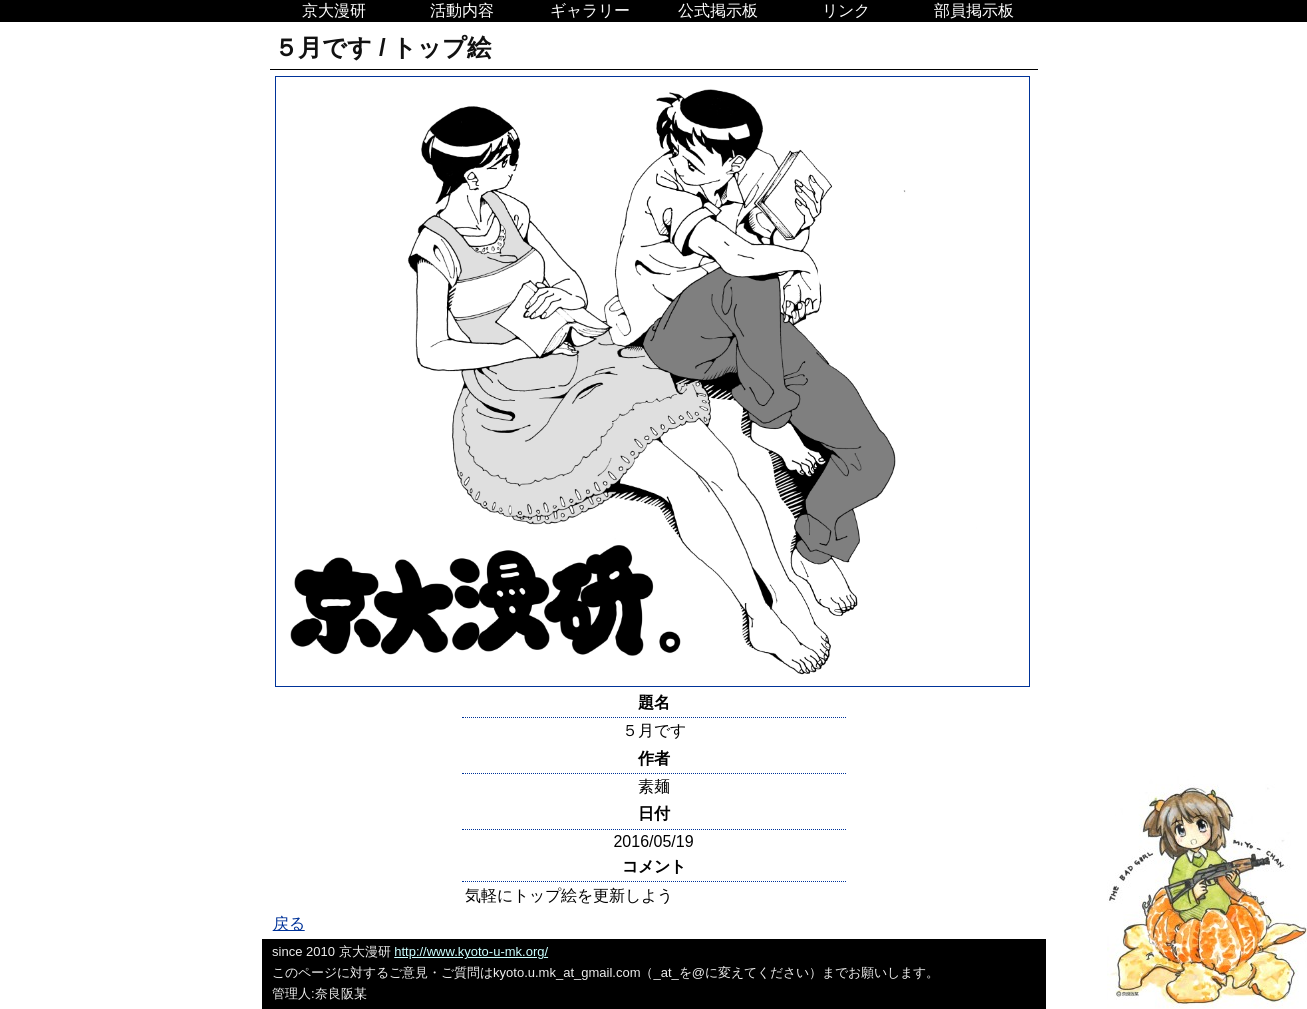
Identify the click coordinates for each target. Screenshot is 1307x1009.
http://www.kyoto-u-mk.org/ (471, 951)
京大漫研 (334, 10)
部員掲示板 (974, 10)
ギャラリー (590, 10)
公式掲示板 (718, 10)
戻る (289, 923)
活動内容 (462, 10)
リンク (846, 10)
